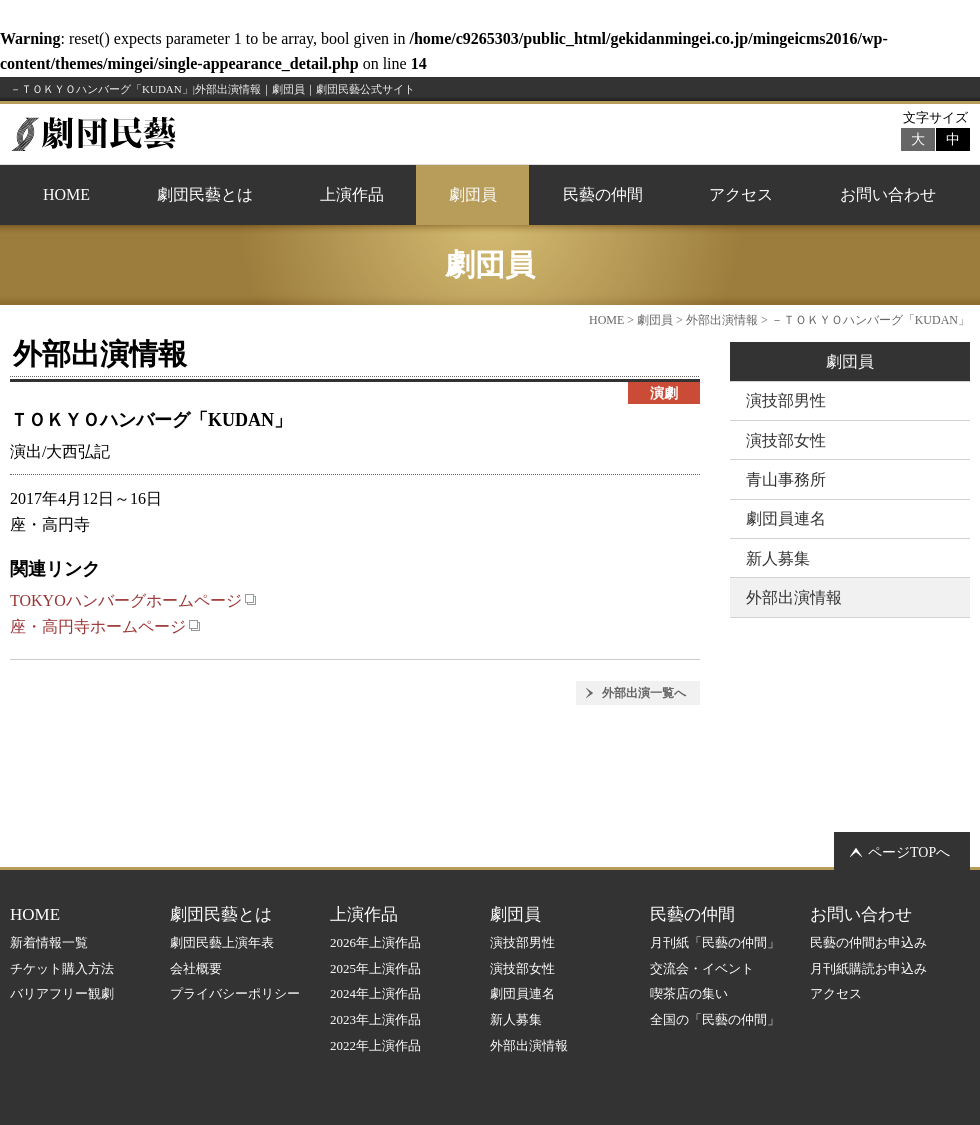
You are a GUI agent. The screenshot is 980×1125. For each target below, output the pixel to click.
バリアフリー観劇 (62, 993)
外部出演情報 (722, 320)
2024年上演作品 (375, 993)
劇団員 (473, 194)
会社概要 (196, 968)
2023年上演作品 (375, 1019)
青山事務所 (786, 479)
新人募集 (778, 558)
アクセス (741, 194)
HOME (66, 194)
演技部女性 (786, 440)
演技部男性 (786, 400)
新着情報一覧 (49, 942)
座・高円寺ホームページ (105, 626)
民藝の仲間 (603, 194)
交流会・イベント (702, 968)
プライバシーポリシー (235, 993)
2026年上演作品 (375, 942)
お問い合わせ (888, 194)
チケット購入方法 (62, 968)
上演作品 (352, 194)
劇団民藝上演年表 (222, 942)
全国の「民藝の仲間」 (715, 1019)
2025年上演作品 (375, 968)
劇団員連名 (786, 518)
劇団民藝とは (205, 194)
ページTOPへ (909, 852)
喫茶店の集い (689, 993)
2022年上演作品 (375, 1045)
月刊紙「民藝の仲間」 (715, 942)
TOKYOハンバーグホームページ (133, 600)
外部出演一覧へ (644, 693)
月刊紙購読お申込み (868, 968)
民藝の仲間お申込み (868, 942)
